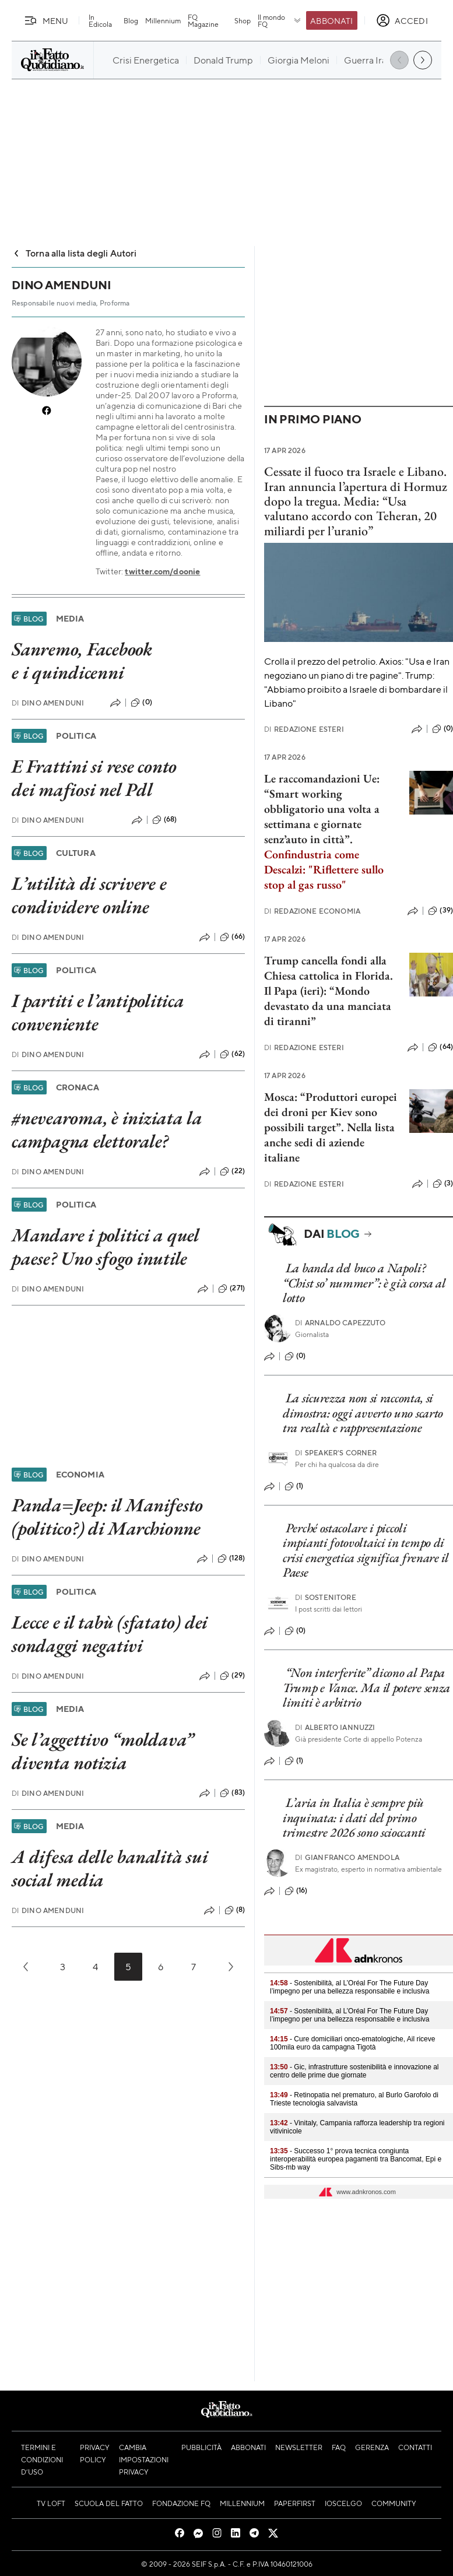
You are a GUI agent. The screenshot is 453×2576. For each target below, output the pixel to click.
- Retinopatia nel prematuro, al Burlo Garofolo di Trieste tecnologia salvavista (354, 2099)
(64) (440, 1047)
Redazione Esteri (304, 729)
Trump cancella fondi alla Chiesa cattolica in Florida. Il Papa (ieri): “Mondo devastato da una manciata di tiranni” (328, 991)
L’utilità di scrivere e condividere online (89, 895)
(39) (440, 910)
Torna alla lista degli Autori (74, 253)
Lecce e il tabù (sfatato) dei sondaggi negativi (110, 1634)
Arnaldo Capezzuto (340, 1322)
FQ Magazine (203, 20)
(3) (443, 1183)
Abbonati (331, 20)
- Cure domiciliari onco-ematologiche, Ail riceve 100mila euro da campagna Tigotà (352, 2043)
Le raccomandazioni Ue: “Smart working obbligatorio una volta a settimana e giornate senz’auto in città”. (322, 809)
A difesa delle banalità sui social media (110, 1868)
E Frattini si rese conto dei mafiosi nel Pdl (94, 778)
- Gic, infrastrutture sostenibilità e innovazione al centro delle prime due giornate (354, 2071)
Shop (242, 20)
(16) (296, 1891)
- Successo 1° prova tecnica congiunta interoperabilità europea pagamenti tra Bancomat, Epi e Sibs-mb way (355, 2159)
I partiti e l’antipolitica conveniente (98, 1012)
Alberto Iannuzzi (335, 1727)
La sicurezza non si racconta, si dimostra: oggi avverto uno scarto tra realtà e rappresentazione (363, 1412)
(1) (294, 1486)
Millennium (163, 20)
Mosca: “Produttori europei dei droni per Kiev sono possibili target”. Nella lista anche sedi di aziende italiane (330, 1127)
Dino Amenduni (48, 703)
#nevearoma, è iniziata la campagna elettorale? (107, 1129)
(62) (232, 1054)
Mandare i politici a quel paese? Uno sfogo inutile (105, 1247)
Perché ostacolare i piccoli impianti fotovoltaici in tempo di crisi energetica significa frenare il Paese (366, 1550)
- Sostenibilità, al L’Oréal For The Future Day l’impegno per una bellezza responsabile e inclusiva (350, 1987)
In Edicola (100, 20)
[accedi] (402, 20)
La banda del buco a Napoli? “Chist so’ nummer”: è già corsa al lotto (364, 1282)
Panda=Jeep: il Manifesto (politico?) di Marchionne (107, 1516)
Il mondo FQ (280, 20)
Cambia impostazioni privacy (143, 2459)
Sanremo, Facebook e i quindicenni (82, 661)
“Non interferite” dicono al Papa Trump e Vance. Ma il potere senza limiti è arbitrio (366, 1687)
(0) (141, 702)
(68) (164, 819)
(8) (234, 1910)
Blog (131, 20)
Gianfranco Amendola (347, 1857)
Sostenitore (325, 1597)
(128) (231, 1558)
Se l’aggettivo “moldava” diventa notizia (103, 1751)
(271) (231, 1288)
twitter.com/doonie (162, 571)
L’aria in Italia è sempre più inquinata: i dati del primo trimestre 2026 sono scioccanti (354, 1817)
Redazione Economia (312, 911)
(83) (232, 1793)
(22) (232, 1171)
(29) (232, 1675)
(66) (232, 937)
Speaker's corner (336, 1452)
